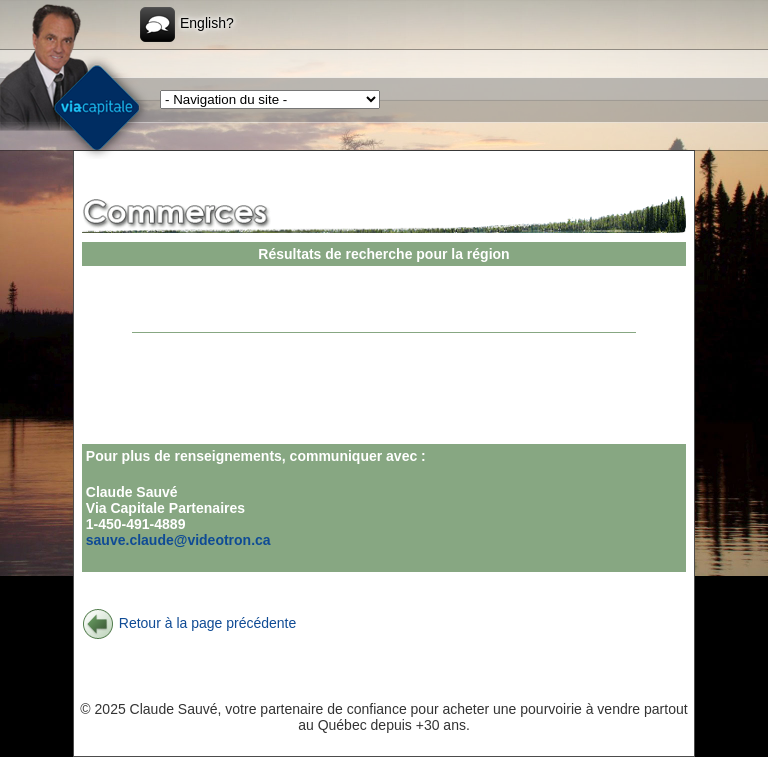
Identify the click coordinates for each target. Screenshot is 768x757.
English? (187, 24)
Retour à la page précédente (189, 623)
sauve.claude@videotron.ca (178, 540)
